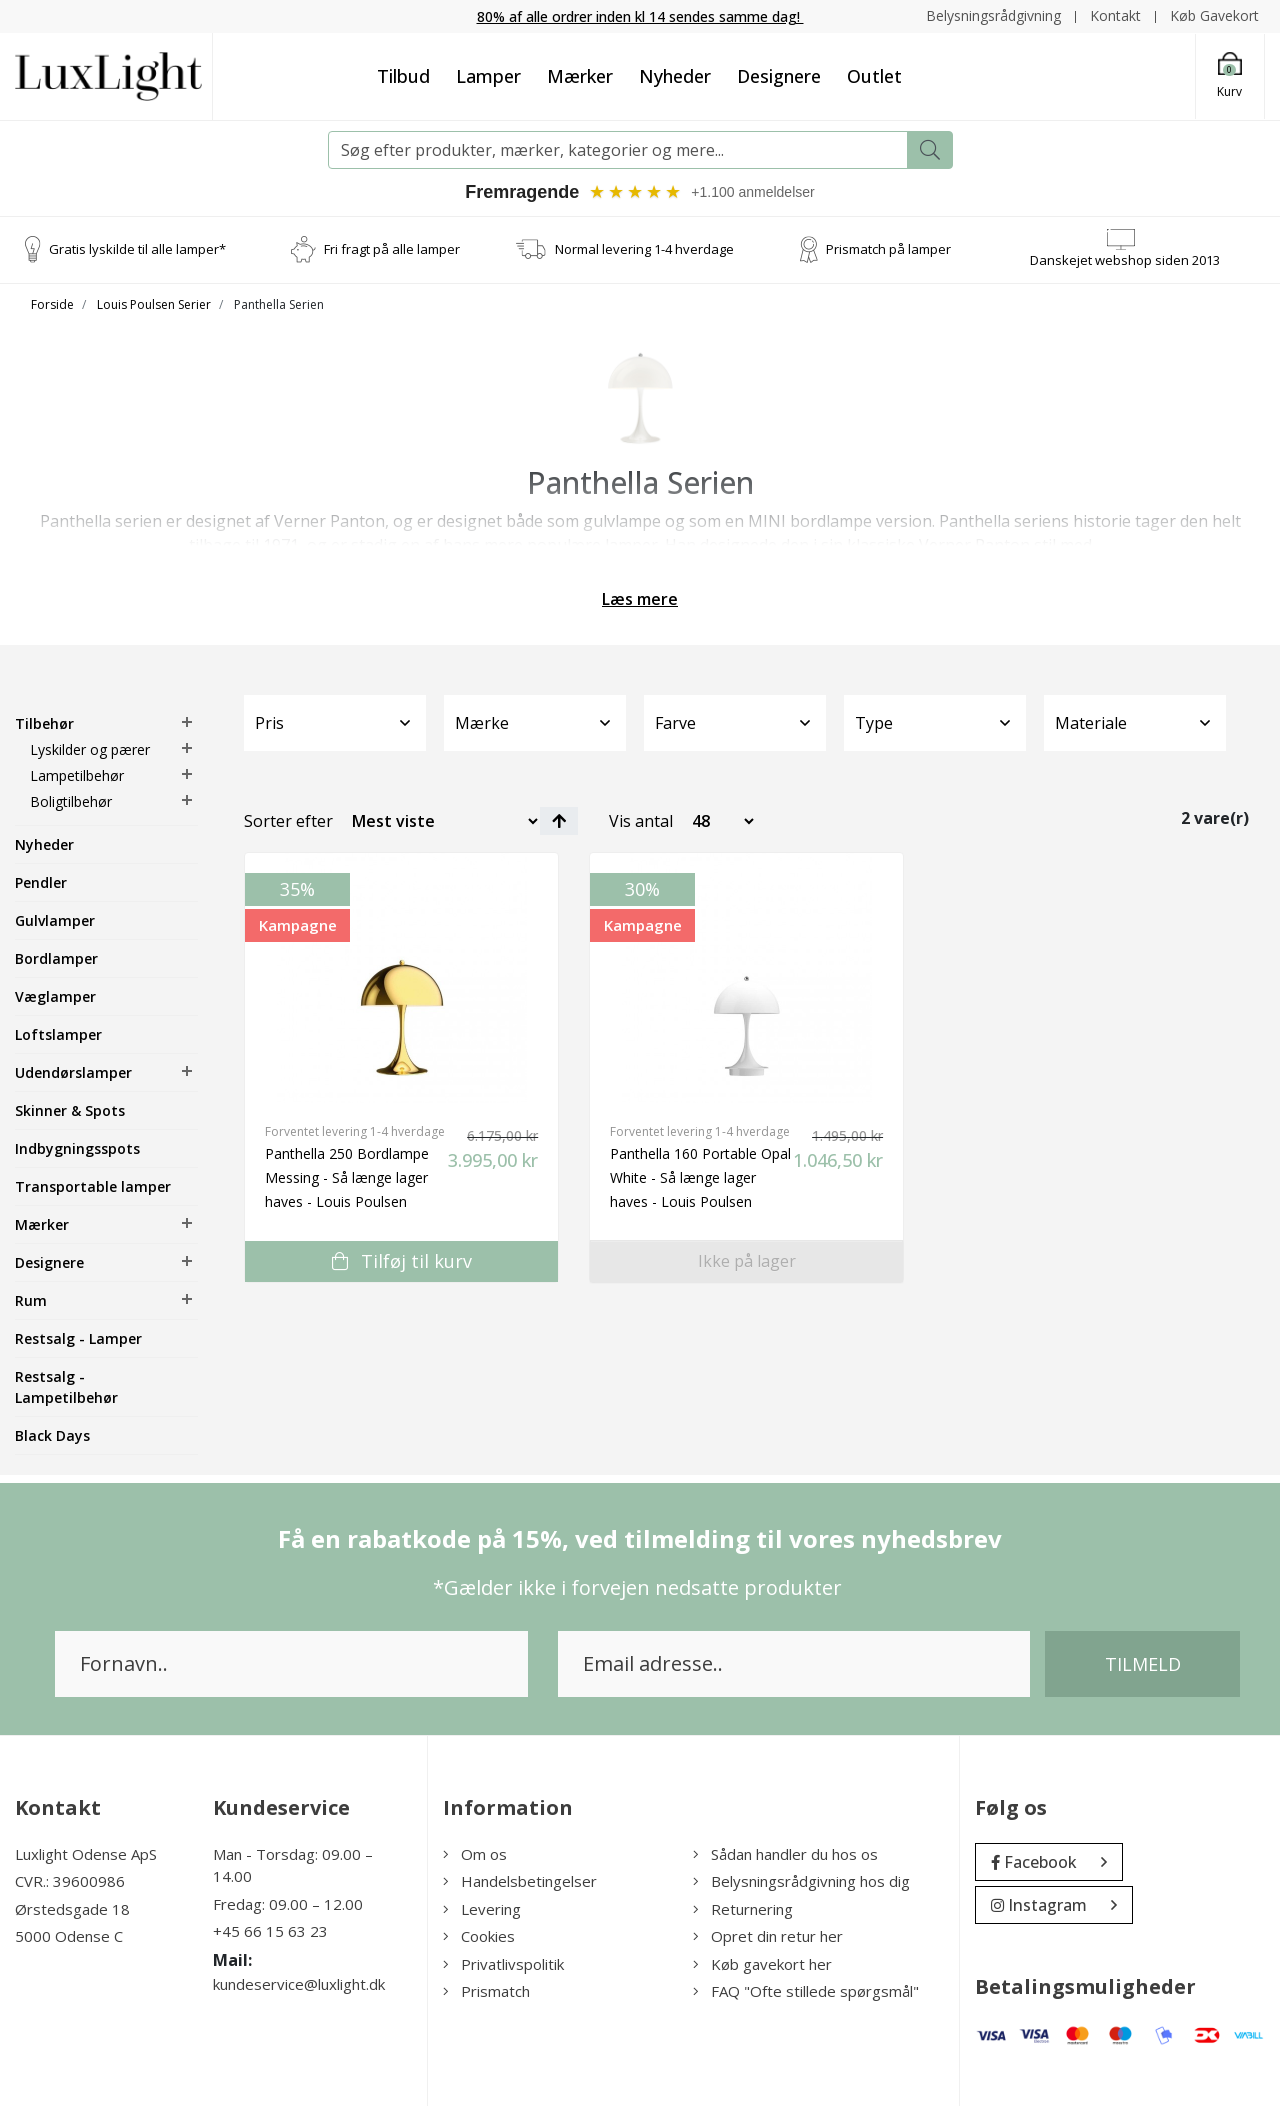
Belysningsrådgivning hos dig (801, 1881)
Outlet (874, 76)
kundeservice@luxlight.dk (299, 1984)
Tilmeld (1143, 1664)
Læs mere (640, 599)
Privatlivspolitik (503, 1964)
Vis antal (641, 821)
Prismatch (486, 1991)
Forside (52, 304)
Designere (779, 76)
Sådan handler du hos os (785, 1854)
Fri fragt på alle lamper (392, 249)
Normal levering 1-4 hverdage (644, 249)
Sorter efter (288, 821)
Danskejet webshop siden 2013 (1125, 260)
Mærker (580, 76)
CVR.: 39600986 (70, 1881)
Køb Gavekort (1214, 15)
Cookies (479, 1936)
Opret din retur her (768, 1936)
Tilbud (403, 76)
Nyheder (675, 76)
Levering (482, 1909)
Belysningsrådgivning (993, 15)
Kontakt (1115, 15)
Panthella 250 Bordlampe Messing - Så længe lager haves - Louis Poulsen (347, 1177)
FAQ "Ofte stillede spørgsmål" (806, 1991)
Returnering (743, 1909)
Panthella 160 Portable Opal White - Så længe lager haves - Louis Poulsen (700, 1177)
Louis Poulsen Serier (154, 304)
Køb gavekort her (762, 1964)
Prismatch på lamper (888, 249)
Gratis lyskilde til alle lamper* (137, 249)
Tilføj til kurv (402, 1261)
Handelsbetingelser (520, 1881)
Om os (475, 1854)
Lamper (488, 76)
